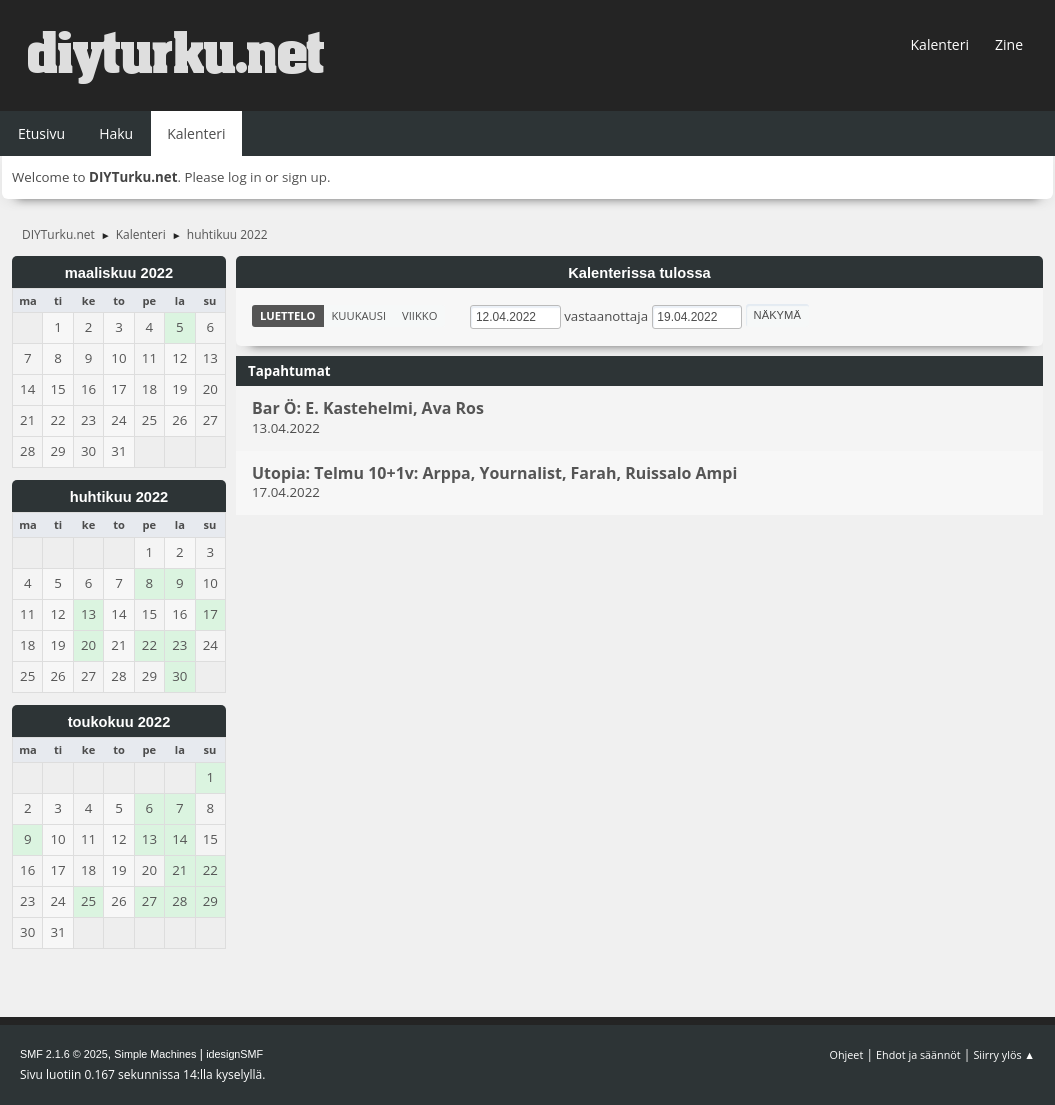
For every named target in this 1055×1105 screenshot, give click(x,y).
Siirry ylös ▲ (1004, 1054)
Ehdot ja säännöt (918, 1054)
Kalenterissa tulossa (639, 273)
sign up (304, 177)
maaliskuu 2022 (119, 273)
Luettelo (288, 315)
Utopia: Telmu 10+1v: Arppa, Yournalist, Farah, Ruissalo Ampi (494, 473)
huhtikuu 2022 (119, 497)
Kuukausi (359, 315)
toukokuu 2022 (119, 722)
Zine (1009, 44)
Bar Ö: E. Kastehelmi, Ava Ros (368, 409)
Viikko (419, 315)
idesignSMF (234, 1054)
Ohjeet (847, 1054)
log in (245, 177)
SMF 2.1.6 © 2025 (64, 1054)
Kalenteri (940, 44)
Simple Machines (155, 1054)
